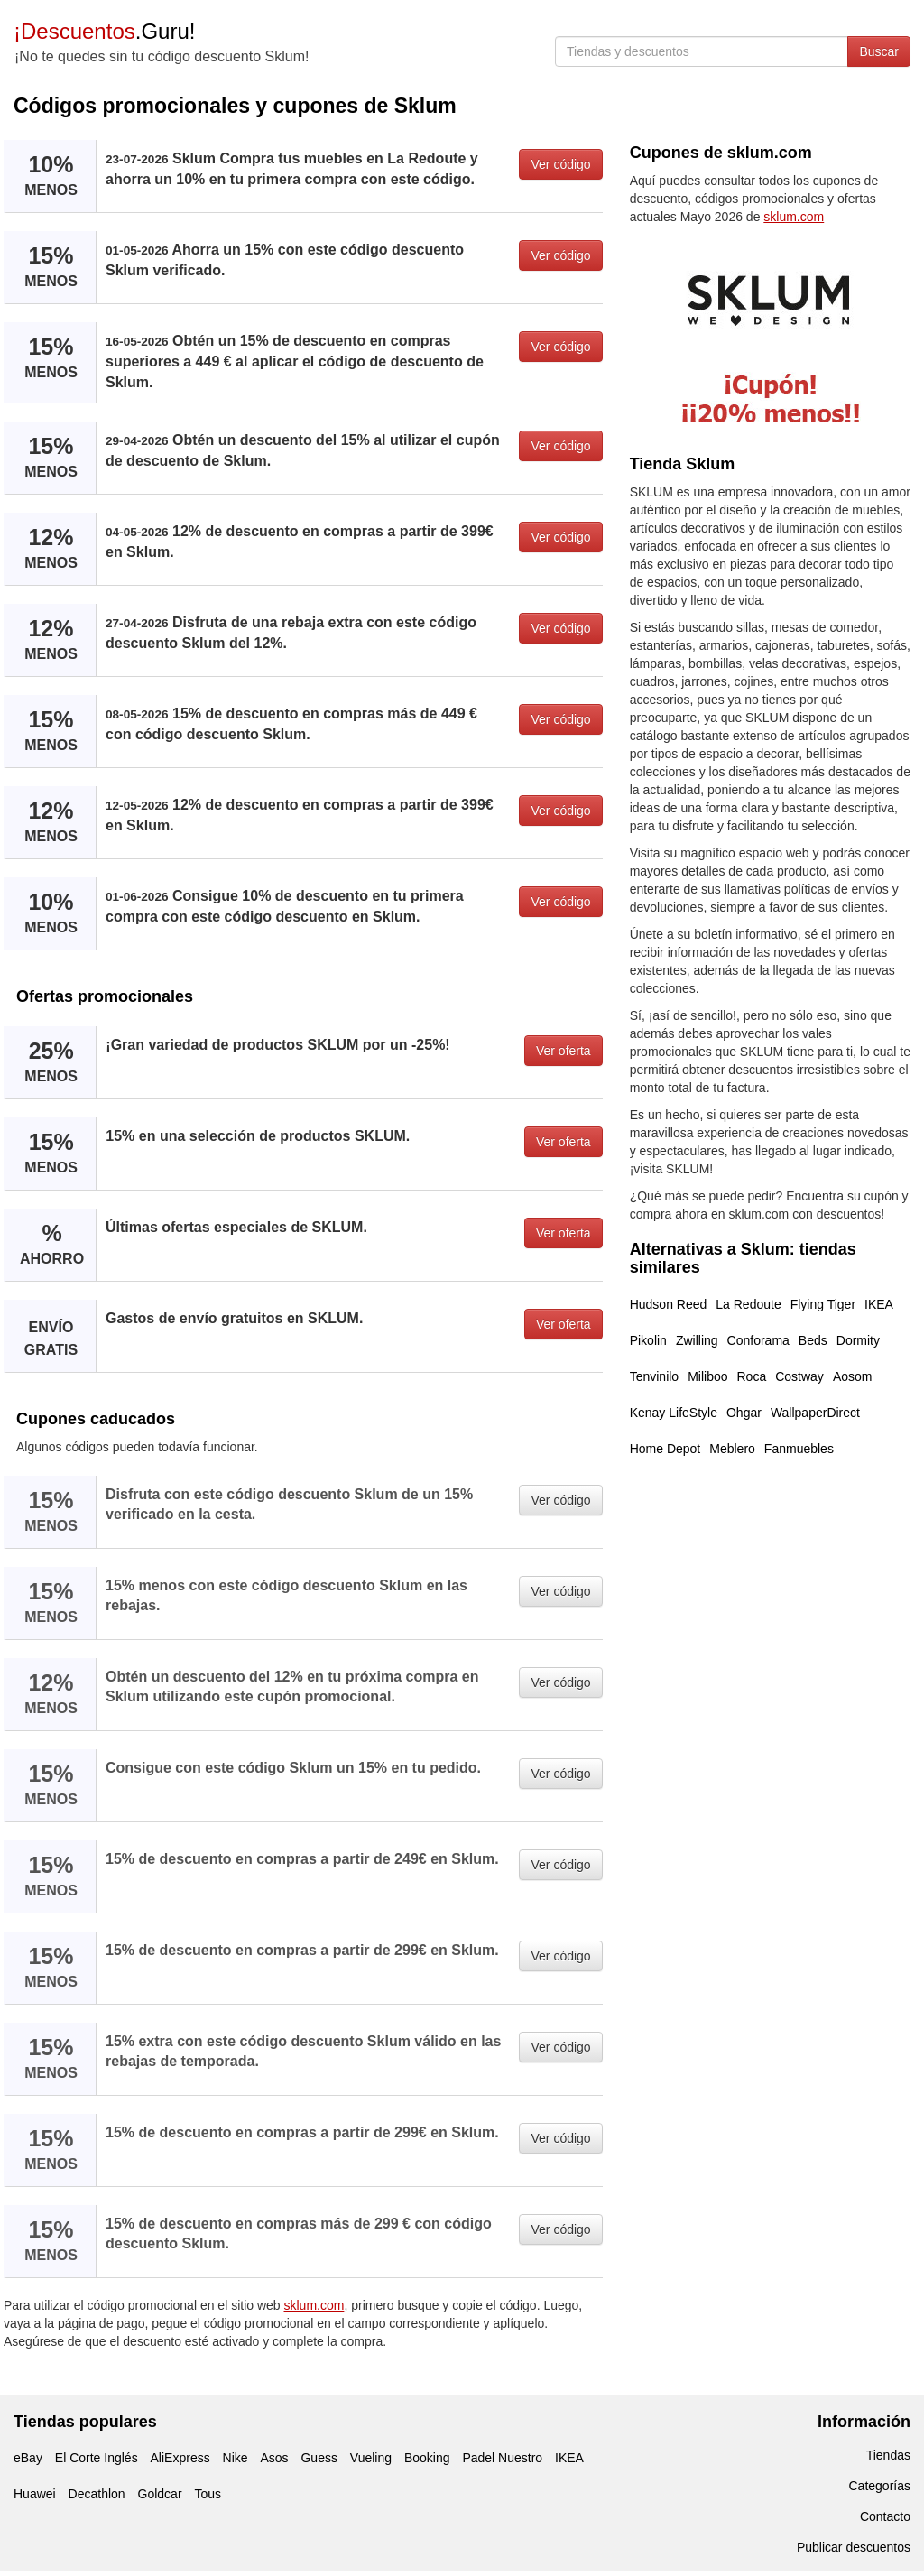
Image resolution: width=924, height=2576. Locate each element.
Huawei (35, 2494)
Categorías (879, 2486)
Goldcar (160, 2494)
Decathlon (97, 2494)
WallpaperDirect (815, 1412)
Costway (799, 1376)
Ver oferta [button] (563, 1050)
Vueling (371, 2458)
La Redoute (748, 1304)
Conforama (758, 1340)
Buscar (879, 51)
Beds (813, 1340)
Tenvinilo (654, 1376)
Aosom (853, 1376)
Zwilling (697, 1340)
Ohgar (744, 1412)
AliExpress (180, 2458)
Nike (235, 2458)
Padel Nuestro (502, 2458)
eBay (28, 2458)
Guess (318, 2458)
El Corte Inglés (96, 2458)
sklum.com (314, 2305)
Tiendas (888, 2455)
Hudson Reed (668, 1304)
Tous (207, 2494)
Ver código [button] (560, 164)
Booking (427, 2458)
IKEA (878, 1304)
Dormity (858, 1340)
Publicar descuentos (853, 2547)
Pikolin (648, 1340)
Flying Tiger (822, 1304)
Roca (752, 1376)
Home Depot (665, 1448)
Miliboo (707, 1376)
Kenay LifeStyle (673, 1412)
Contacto (885, 2516)
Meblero (732, 1448)
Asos (274, 2458)
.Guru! (104, 31)
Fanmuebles (799, 1448)
